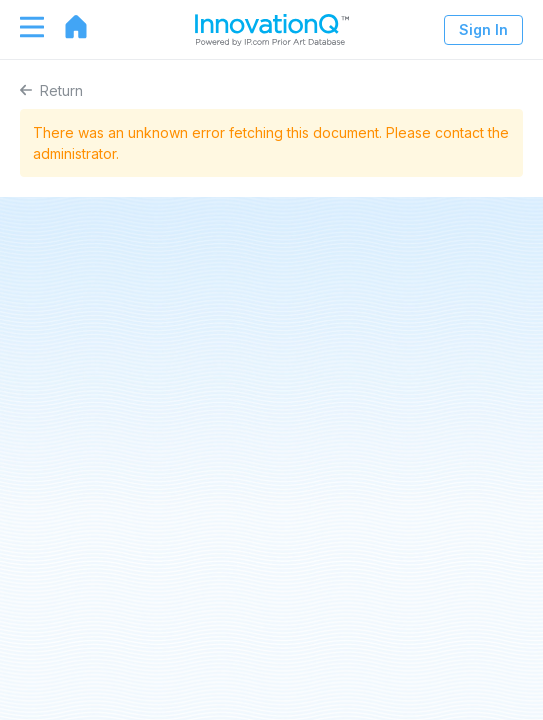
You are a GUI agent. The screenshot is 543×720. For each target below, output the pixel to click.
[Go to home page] (66, 27)
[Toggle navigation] (22, 27)
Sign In (483, 29)
